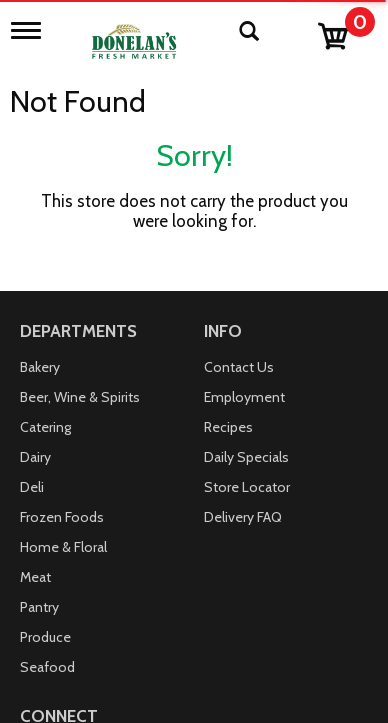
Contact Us (239, 367)
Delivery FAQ (243, 517)
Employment (244, 397)
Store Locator (247, 487)
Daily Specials (246, 457)
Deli (32, 487)
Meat (35, 577)
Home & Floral (63, 547)
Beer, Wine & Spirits (80, 397)
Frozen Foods (62, 517)
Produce (45, 637)
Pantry (39, 607)
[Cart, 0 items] (345, 31)
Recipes (228, 427)
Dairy (35, 457)
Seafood (47, 667)
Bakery (40, 367)
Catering (45, 427)
